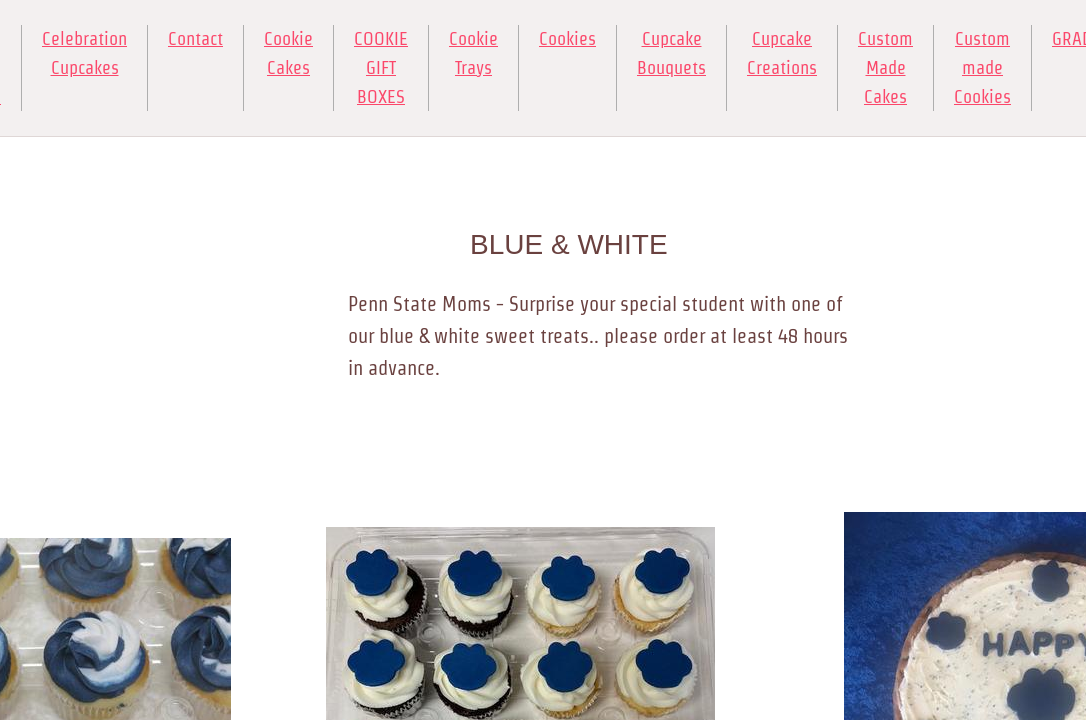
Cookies (567, 38)
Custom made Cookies (982, 67)
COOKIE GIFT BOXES (381, 67)
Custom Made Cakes (885, 67)
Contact (195, 38)
